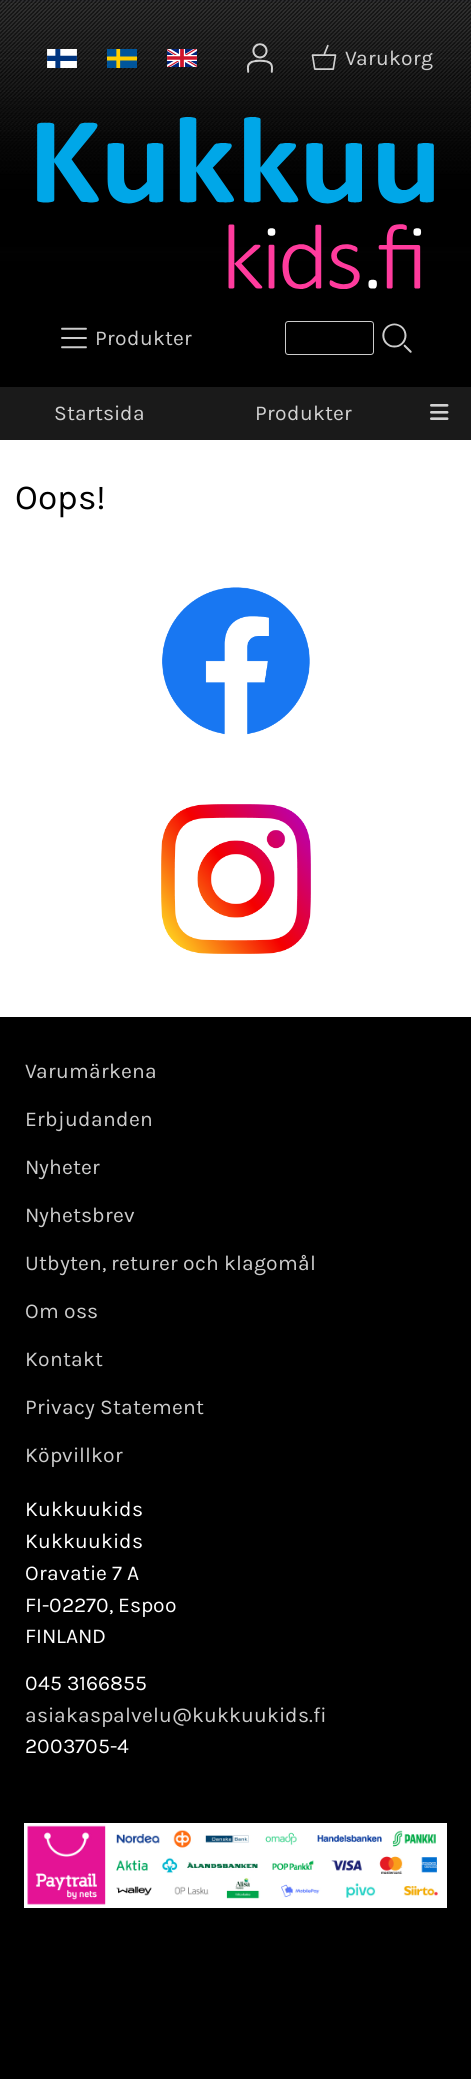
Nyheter (62, 1167)
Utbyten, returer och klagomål (170, 1263)
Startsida (99, 413)
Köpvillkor (74, 1455)
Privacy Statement (114, 1407)
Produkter (303, 413)
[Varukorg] (374, 58)
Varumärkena (91, 1071)
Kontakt (64, 1359)
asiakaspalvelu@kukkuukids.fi (176, 1715)
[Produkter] (128, 338)
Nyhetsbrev (80, 1215)
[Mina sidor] (260, 58)
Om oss (61, 1311)
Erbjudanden (89, 1119)
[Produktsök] (329, 338)
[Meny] (439, 414)
